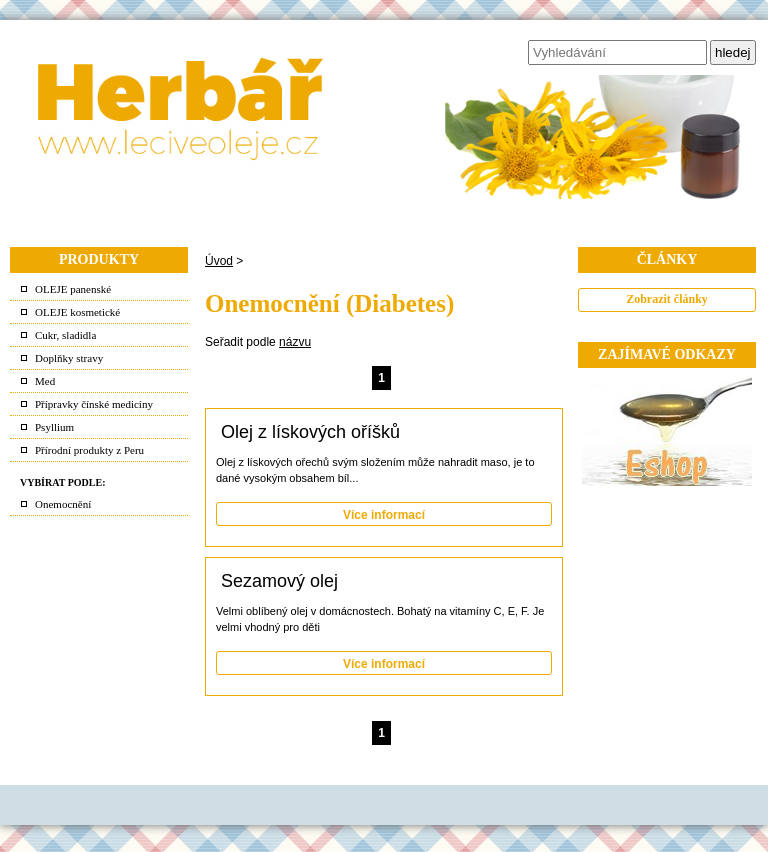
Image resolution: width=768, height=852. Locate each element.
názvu (295, 342)
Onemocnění (63, 504)
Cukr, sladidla (65, 335)
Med (45, 381)
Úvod (219, 261)
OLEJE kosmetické (77, 312)
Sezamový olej (279, 581)
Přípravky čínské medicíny (94, 404)
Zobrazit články (667, 299)
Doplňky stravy (69, 358)
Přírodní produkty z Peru (89, 450)
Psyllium (54, 427)
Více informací (384, 515)
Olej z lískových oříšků (310, 432)
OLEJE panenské (73, 289)
